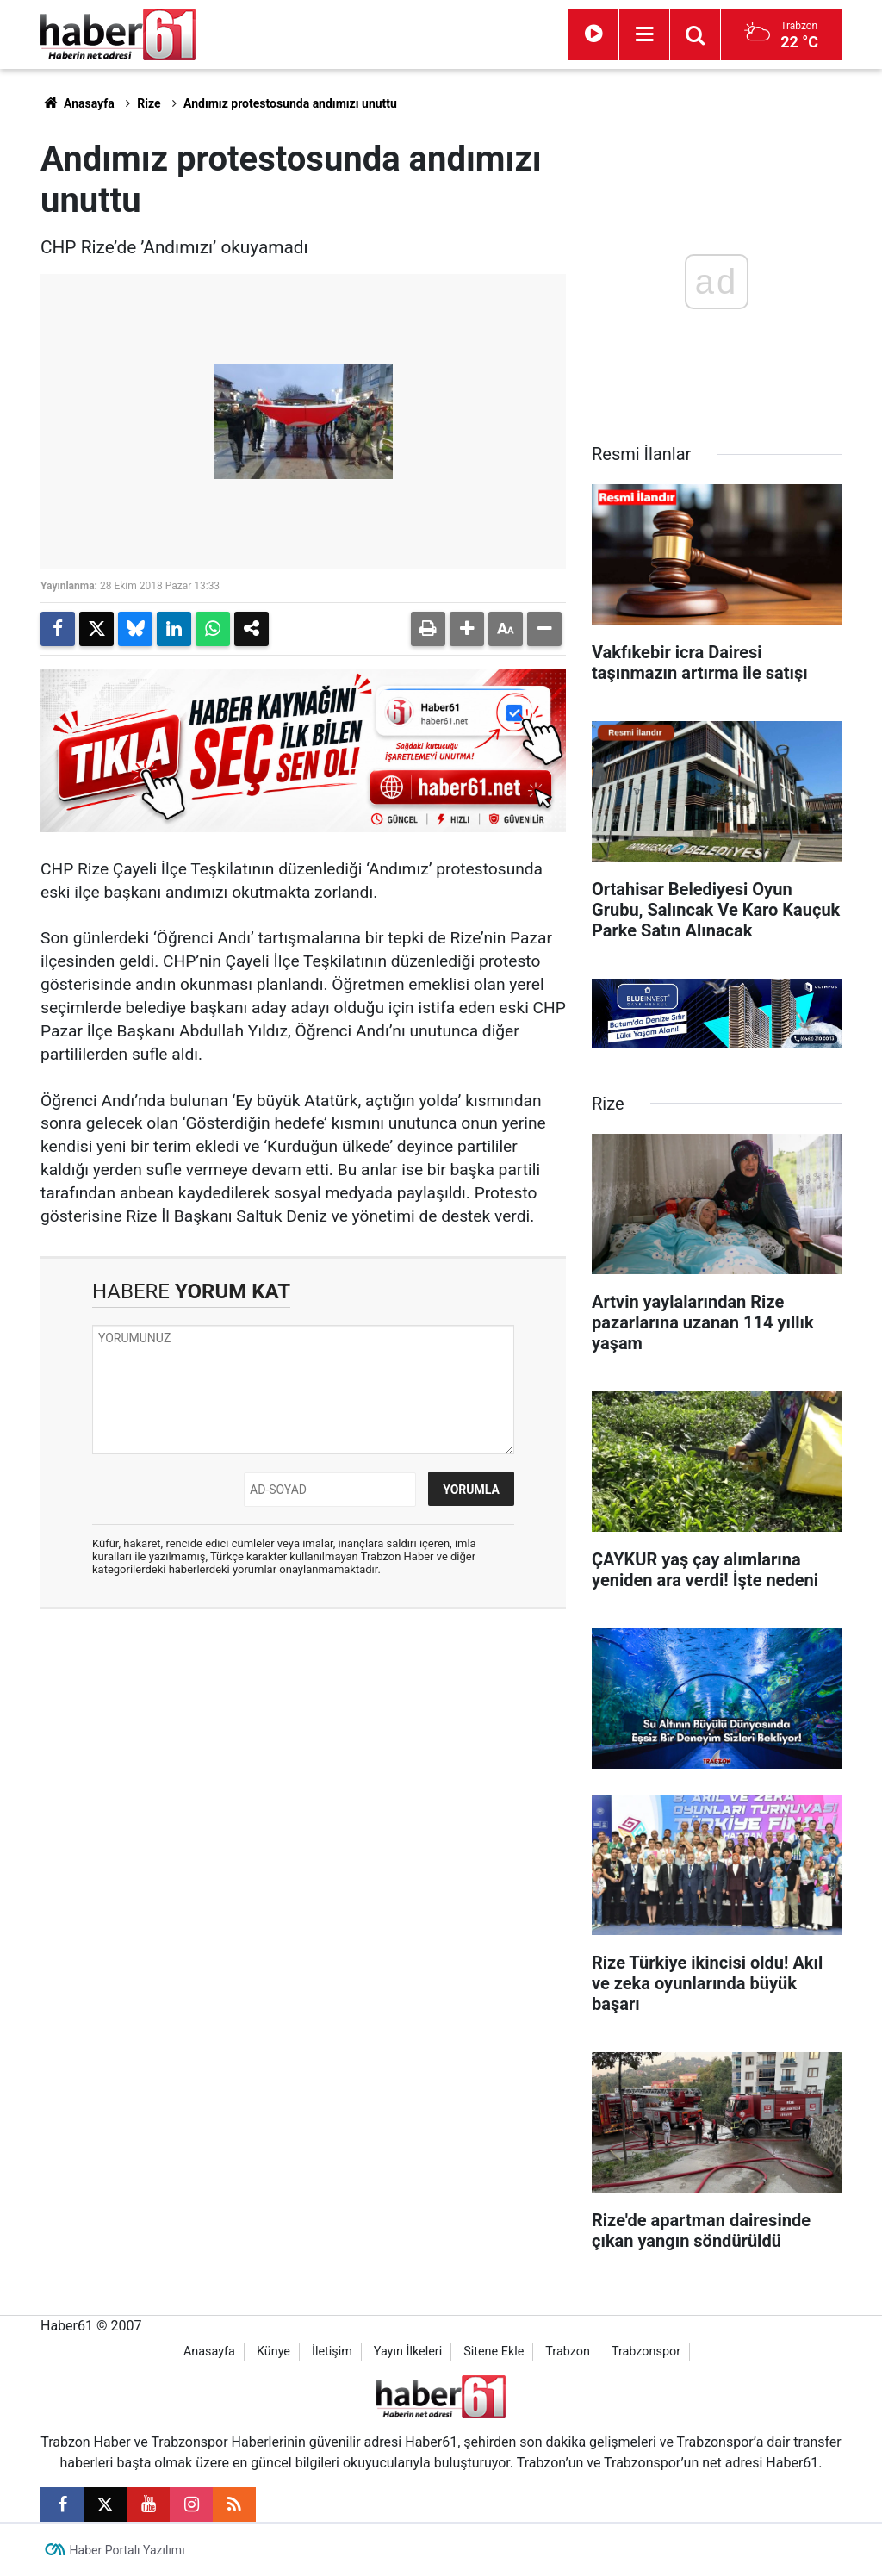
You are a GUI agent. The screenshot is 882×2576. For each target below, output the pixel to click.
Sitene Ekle (493, 2351)
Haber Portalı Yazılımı (127, 2550)
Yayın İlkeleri (408, 2351)
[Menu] (644, 34)
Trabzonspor (646, 2351)
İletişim (332, 2351)
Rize (148, 103)
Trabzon (567, 2351)
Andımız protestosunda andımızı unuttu (290, 103)
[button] (467, 629)
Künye (273, 2351)
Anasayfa (77, 103)
